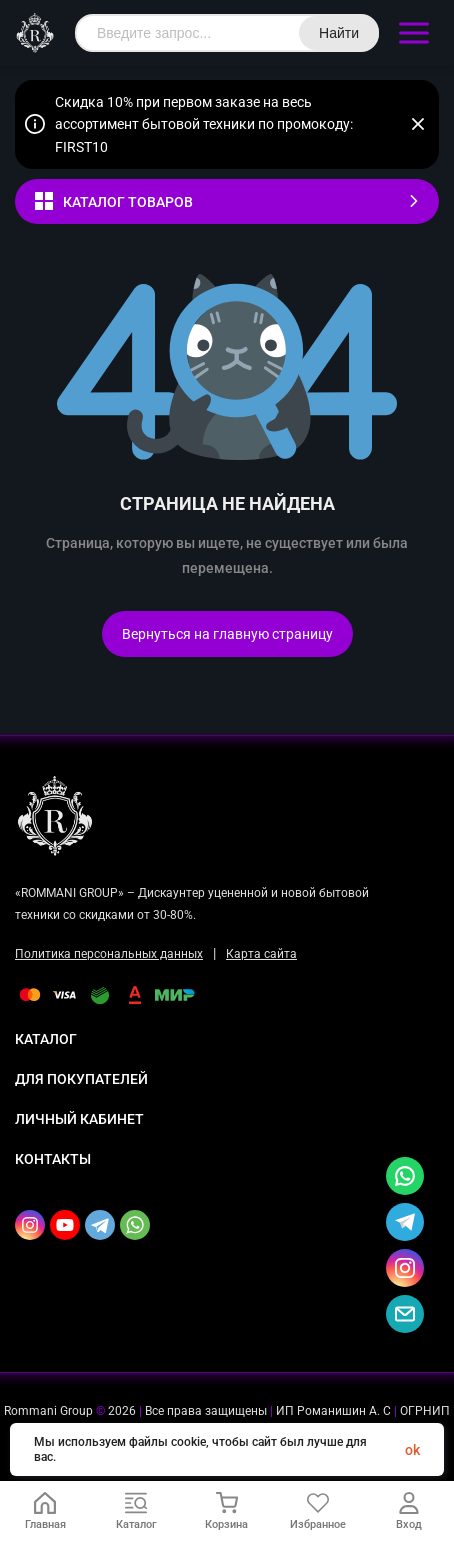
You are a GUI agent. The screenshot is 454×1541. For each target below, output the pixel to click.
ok (412, 1450)
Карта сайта (261, 954)
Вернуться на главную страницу (227, 634)
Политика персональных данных (109, 954)
